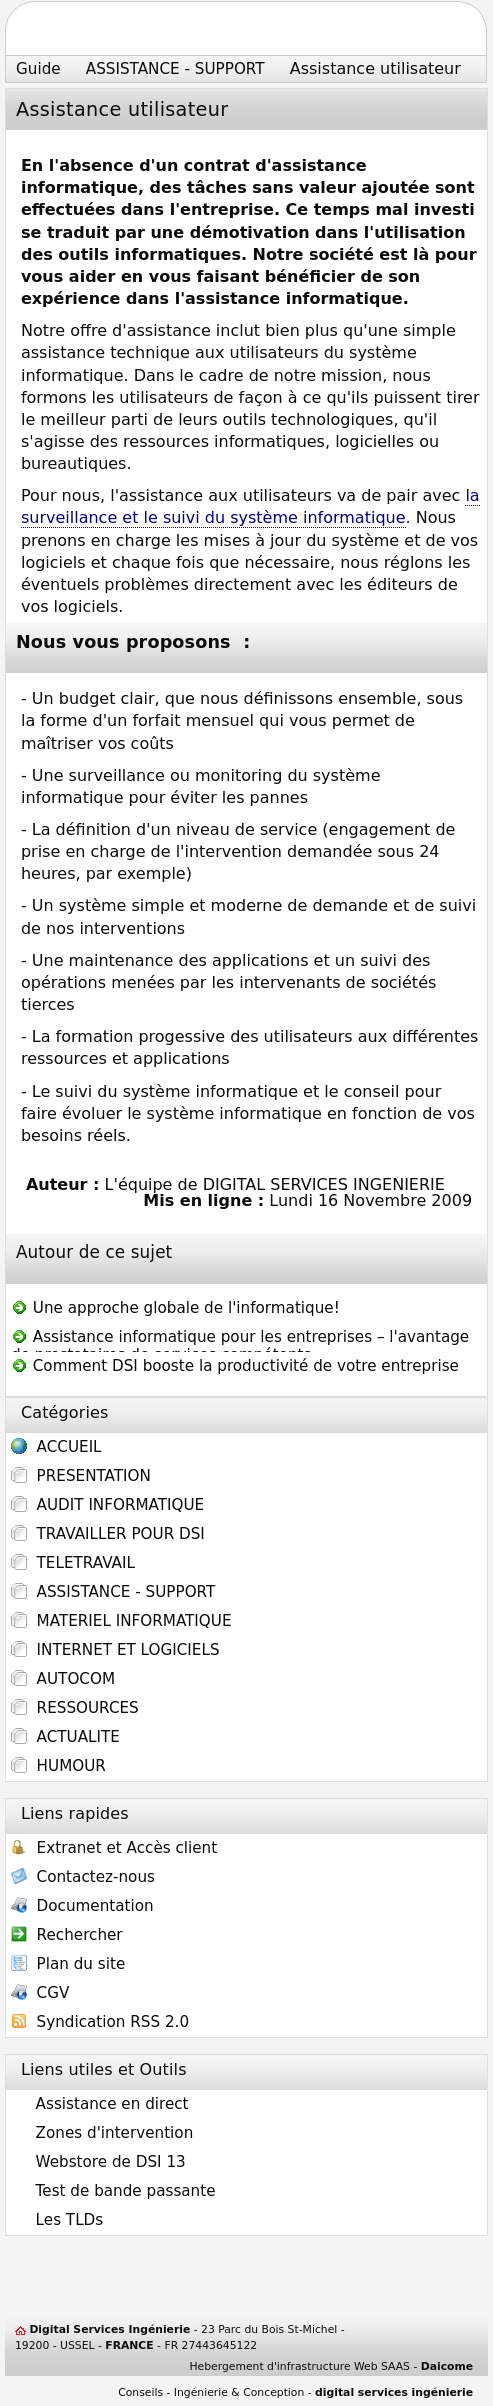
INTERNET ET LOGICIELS (115, 1650)
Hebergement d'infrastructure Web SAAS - (331, 2366)
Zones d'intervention (102, 2133)
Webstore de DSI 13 (98, 2162)
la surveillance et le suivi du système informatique (250, 506)
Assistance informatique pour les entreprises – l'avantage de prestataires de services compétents (240, 1339)
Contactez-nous (83, 1878)
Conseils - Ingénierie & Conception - (295, 2392)
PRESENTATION (81, 1476)
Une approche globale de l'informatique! (175, 1308)
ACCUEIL (56, 1448)
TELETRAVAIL (73, 1563)
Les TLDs (57, 2220)
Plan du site (68, 1965)
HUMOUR (58, 1766)
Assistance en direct (100, 2104)
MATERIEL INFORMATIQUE (121, 1621)
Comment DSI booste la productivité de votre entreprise (235, 1366)
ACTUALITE (65, 1737)
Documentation (82, 1907)
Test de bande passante (113, 2191)
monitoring (238, 775)
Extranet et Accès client (114, 1849)
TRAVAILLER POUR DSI (108, 1534)
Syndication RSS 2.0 (100, 2023)
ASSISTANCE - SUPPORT (113, 1592)
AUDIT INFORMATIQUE (107, 1505)
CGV (40, 1994)
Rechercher (67, 1936)
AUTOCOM (63, 1679)
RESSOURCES (75, 1708)
